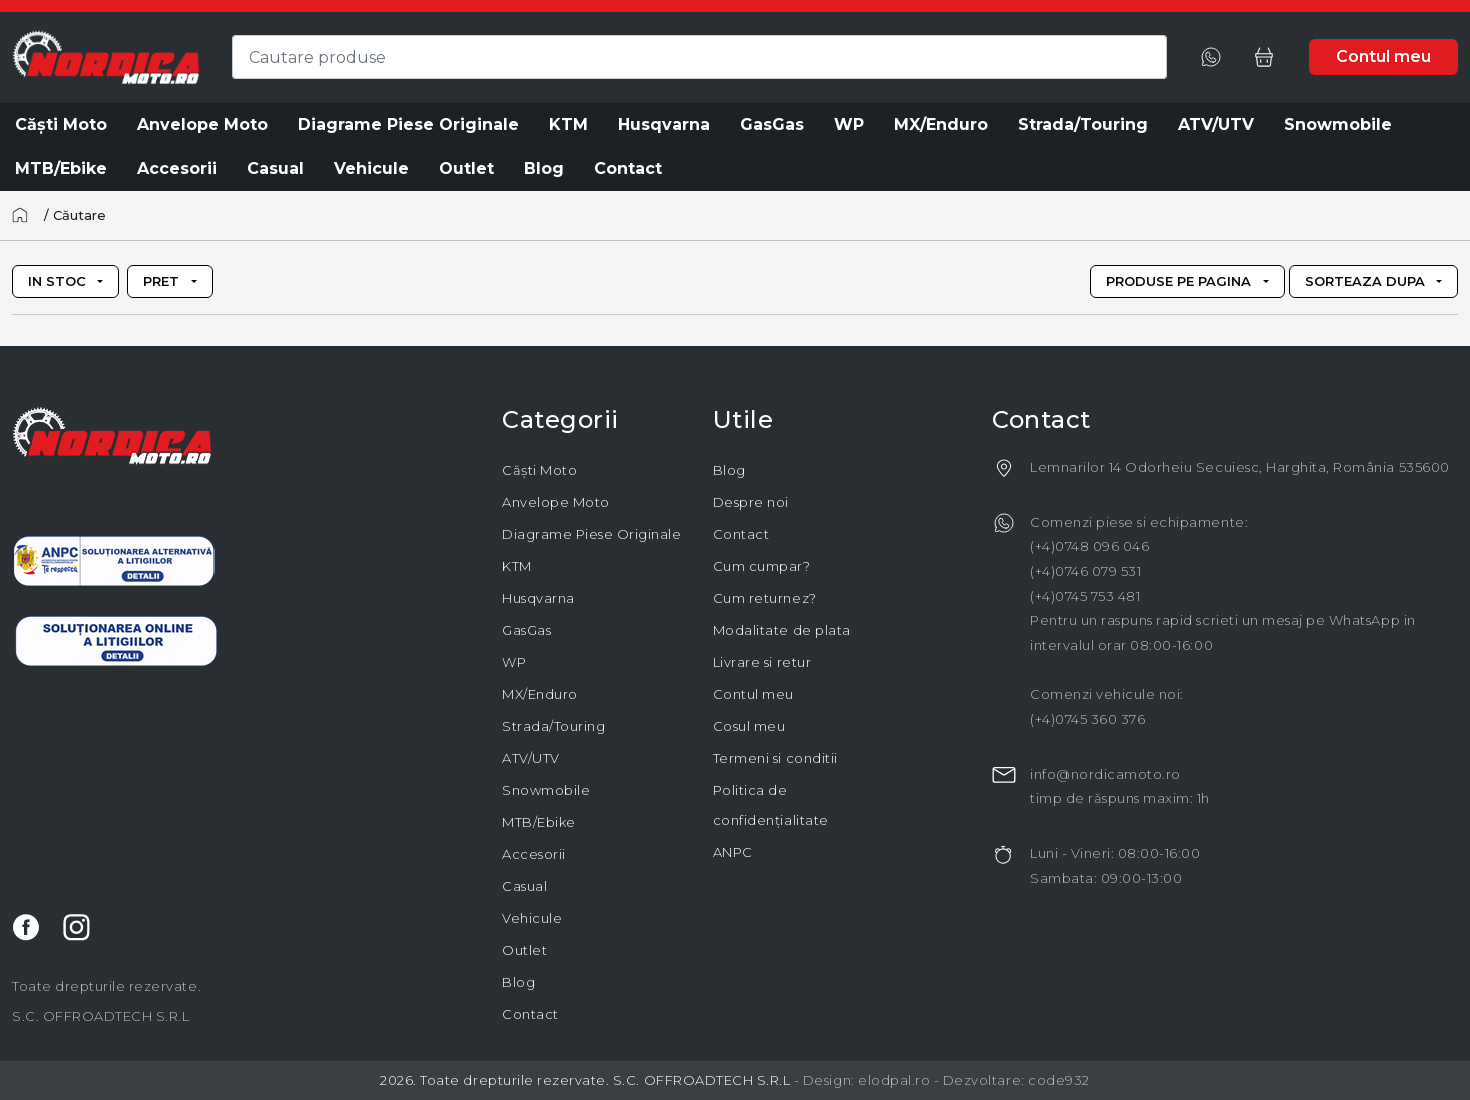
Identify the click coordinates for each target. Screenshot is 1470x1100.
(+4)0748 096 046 (1089, 546)
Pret (161, 281)
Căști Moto (539, 470)
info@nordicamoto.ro (1105, 774)
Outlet (524, 950)
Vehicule (532, 918)
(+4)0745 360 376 (1087, 719)
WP (514, 662)
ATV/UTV (531, 758)
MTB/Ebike (539, 822)
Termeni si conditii (775, 758)
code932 (1059, 1080)
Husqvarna (538, 598)
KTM (517, 566)
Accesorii (534, 854)
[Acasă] (26, 215)
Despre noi (751, 502)
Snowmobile (546, 790)
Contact (530, 1014)
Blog (518, 982)
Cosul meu (749, 726)
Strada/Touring (553, 726)
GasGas (526, 630)
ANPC (733, 852)
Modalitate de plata (782, 630)
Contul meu (753, 694)
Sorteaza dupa (1365, 281)
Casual (524, 886)
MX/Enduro (540, 694)
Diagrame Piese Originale (591, 534)
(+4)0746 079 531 (1085, 571)
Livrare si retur (762, 662)
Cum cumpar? (762, 566)
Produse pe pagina (1178, 281)
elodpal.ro (894, 1080)
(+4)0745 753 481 (1085, 596)
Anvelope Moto (556, 502)
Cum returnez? (765, 598)
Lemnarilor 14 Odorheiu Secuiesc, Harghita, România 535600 (1240, 467)
